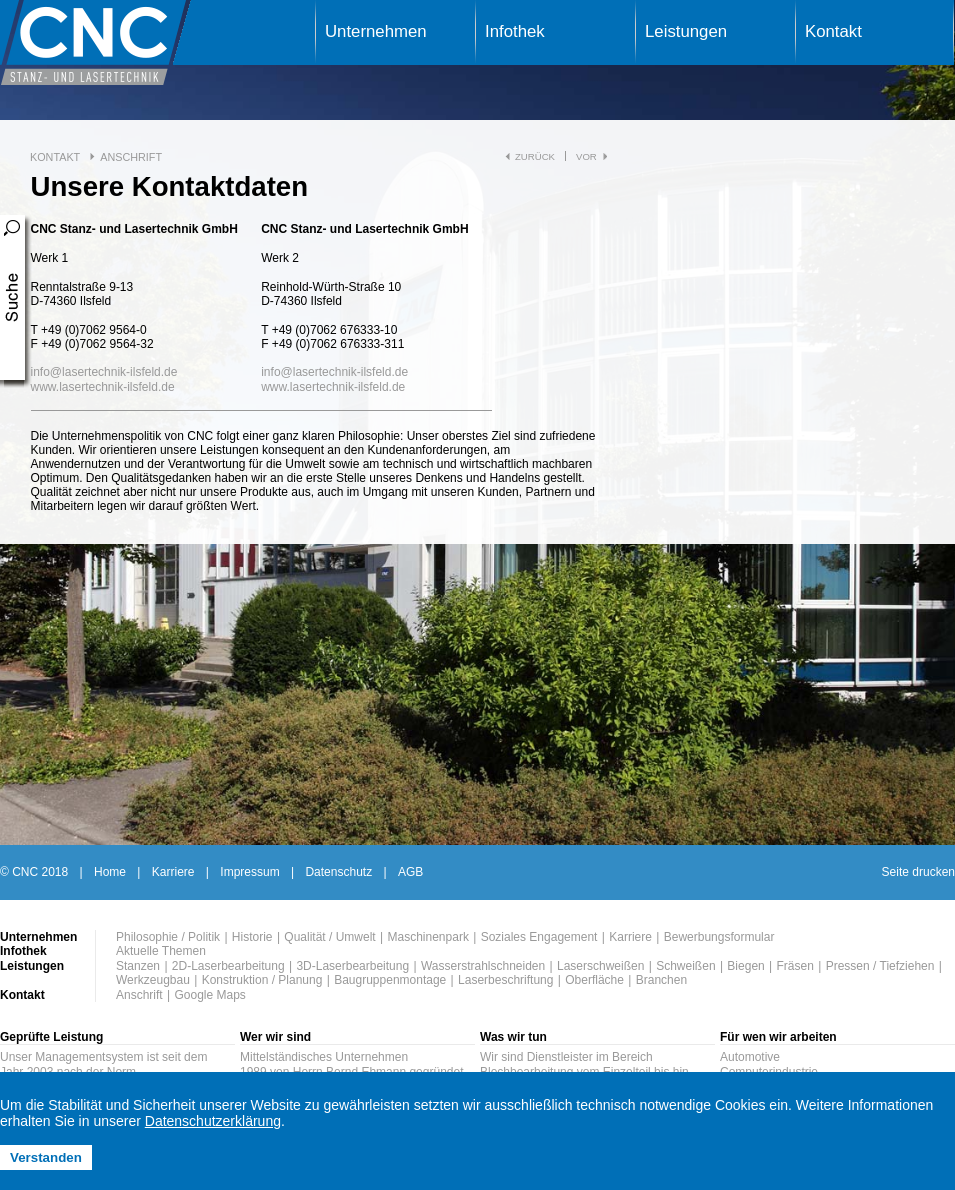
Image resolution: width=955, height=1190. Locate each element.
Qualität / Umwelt (329, 937)
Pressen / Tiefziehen (880, 966)
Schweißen (685, 966)
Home (110, 872)
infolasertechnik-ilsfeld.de (104, 372)
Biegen (745, 966)
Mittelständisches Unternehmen (324, 1057)
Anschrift (131, 157)
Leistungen (686, 31)
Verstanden (46, 1157)
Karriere (173, 872)
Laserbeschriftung (505, 980)
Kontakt (833, 31)
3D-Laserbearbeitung (352, 966)
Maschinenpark (428, 937)
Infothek (515, 31)
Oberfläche (594, 980)
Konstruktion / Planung (262, 980)
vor (586, 156)
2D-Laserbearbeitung (228, 966)
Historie (252, 937)
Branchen (661, 980)
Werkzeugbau (153, 980)
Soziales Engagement (539, 937)
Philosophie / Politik (168, 937)
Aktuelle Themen (161, 951)
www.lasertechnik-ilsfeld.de (103, 387)
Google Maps (209, 995)
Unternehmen (376, 31)
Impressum (249, 872)
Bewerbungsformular (719, 937)
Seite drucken (918, 872)
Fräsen (795, 966)
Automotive (750, 1057)
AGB (410, 872)
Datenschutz (338, 872)
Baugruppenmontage (390, 980)
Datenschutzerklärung (213, 1121)
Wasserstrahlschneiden (483, 966)
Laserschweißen (600, 966)
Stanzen (138, 966)
